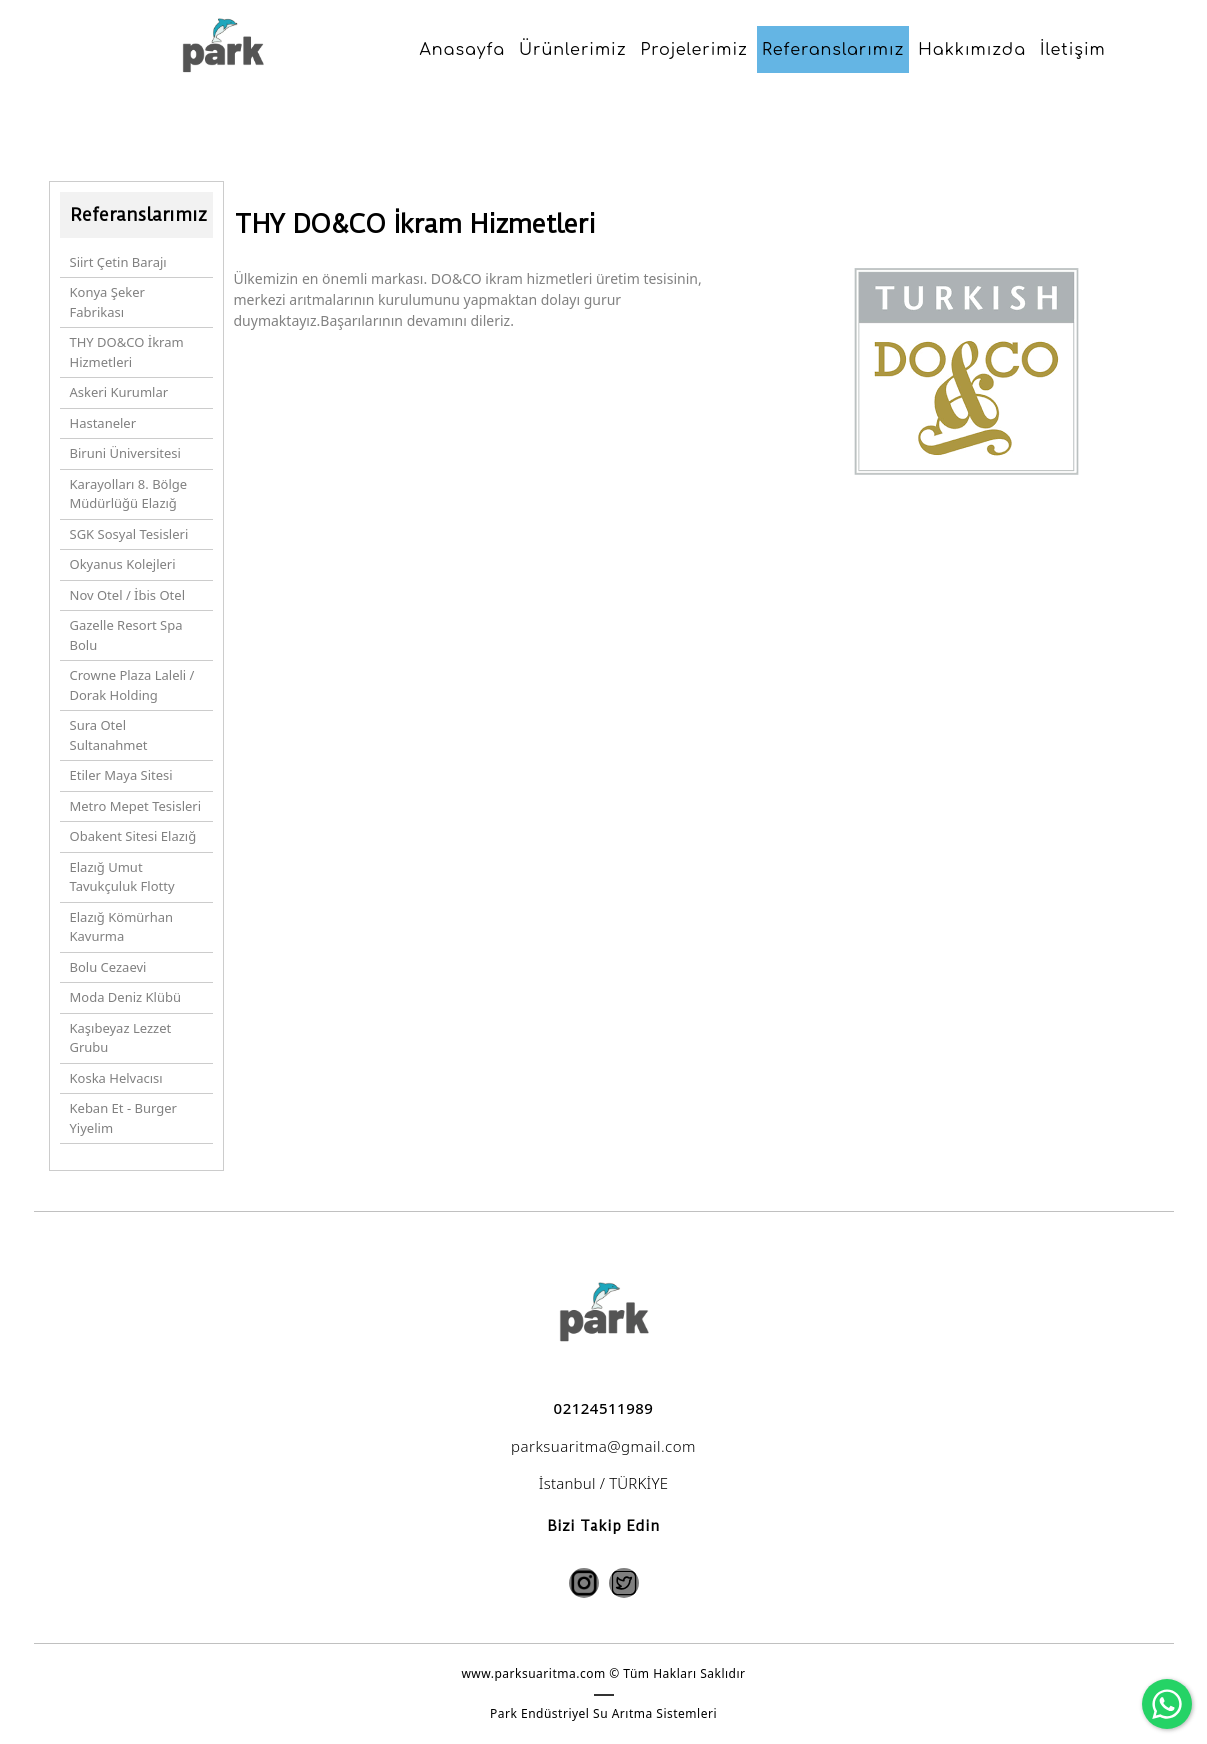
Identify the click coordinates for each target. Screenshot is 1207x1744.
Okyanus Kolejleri (123, 564)
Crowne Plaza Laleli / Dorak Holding (132, 685)
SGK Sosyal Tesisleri (129, 534)
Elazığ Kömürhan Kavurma (122, 927)
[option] (966, 491)
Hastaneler (103, 423)
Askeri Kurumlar (119, 392)
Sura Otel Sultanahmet (109, 735)
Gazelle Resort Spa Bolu (126, 635)
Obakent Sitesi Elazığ (133, 836)
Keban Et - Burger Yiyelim (123, 1118)
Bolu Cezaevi (108, 967)
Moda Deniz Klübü (126, 997)
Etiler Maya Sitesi (121, 775)
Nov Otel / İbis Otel (128, 595)
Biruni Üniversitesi (125, 453)
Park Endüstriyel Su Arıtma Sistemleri (603, 1713)
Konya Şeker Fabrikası (107, 302)
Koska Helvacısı (116, 1078)
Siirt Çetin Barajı (118, 262)
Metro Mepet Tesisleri (136, 806)
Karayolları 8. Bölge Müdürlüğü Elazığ (129, 494)
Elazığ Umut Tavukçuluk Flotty (122, 877)
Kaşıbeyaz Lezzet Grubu (121, 1038)
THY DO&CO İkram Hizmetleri (127, 352)
